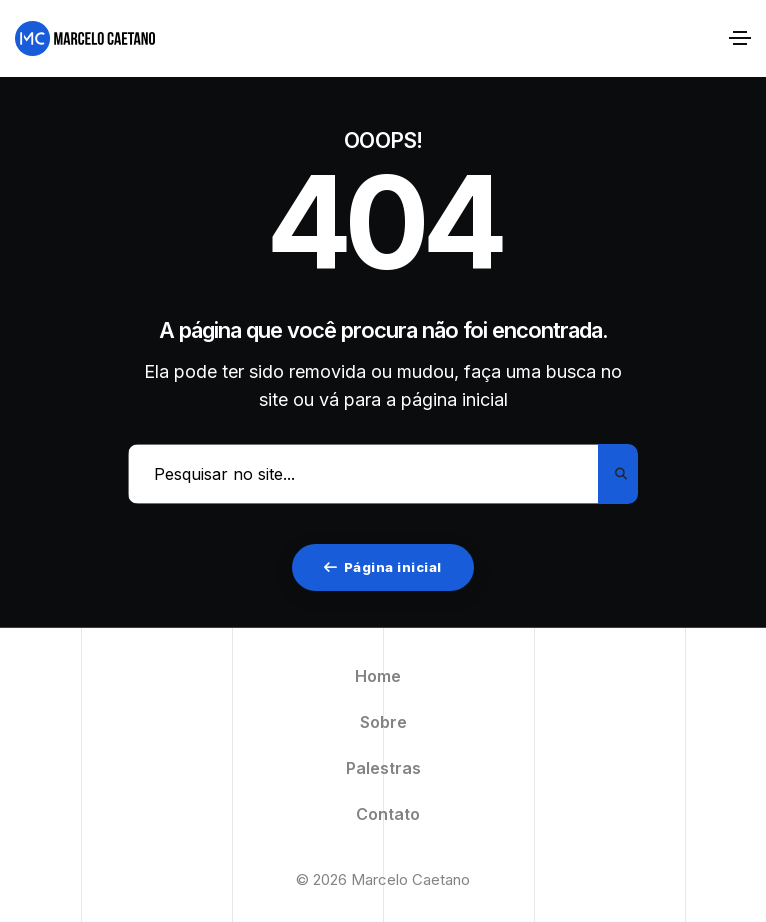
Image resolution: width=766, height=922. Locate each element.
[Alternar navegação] (740, 38)
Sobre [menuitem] (383, 722)
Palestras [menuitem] (383, 768)
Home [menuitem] (378, 676)
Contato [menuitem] (388, 814)
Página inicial (383, 567)
